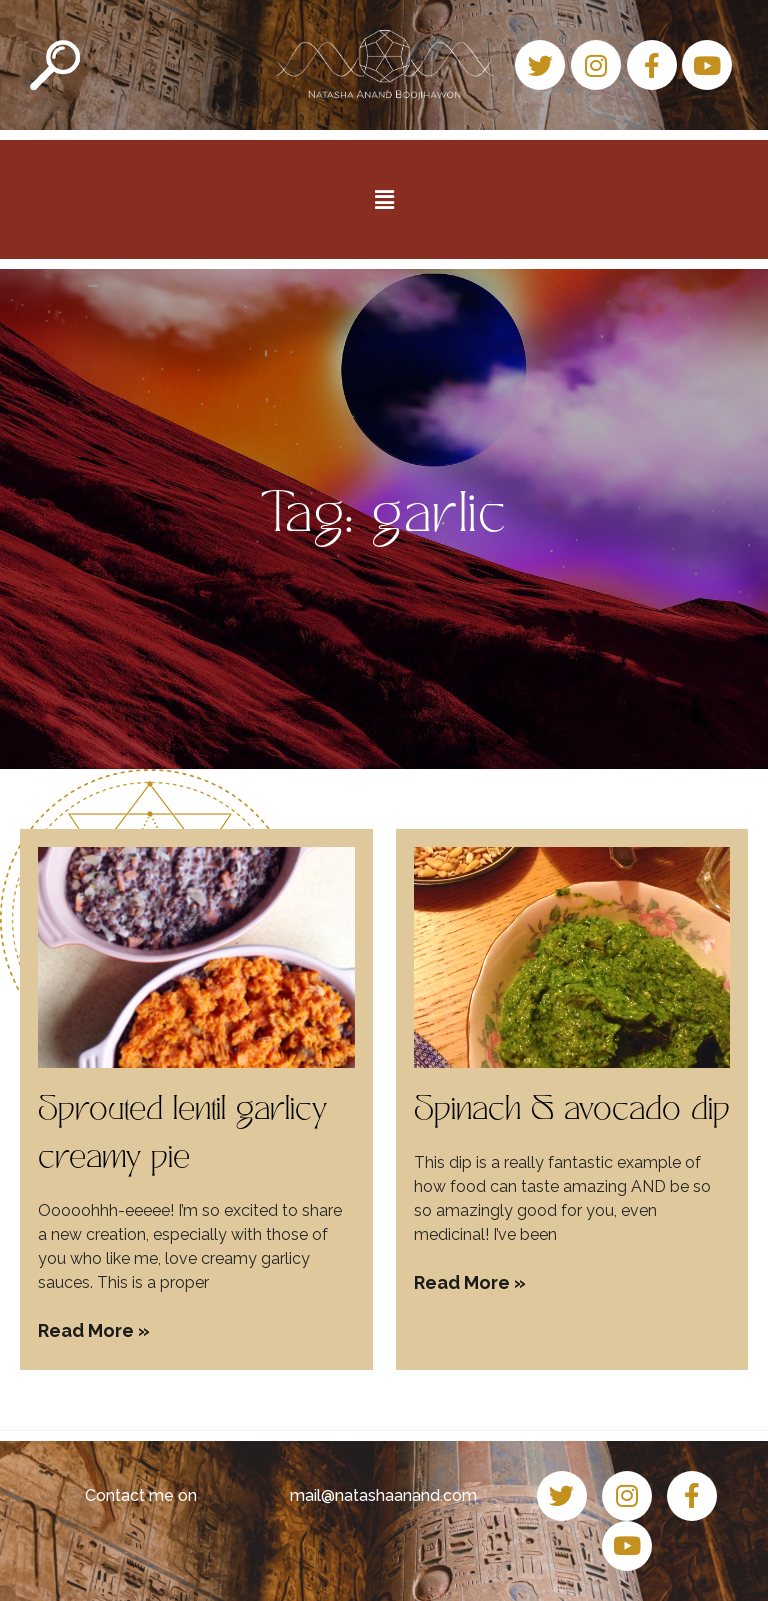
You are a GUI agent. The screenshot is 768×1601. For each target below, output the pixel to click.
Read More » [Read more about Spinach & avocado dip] (470, 1282)
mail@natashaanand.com (383, 1495)
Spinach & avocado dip (572, 1112)
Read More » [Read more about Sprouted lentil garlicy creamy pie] (94, 1330)
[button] (384, 199)
